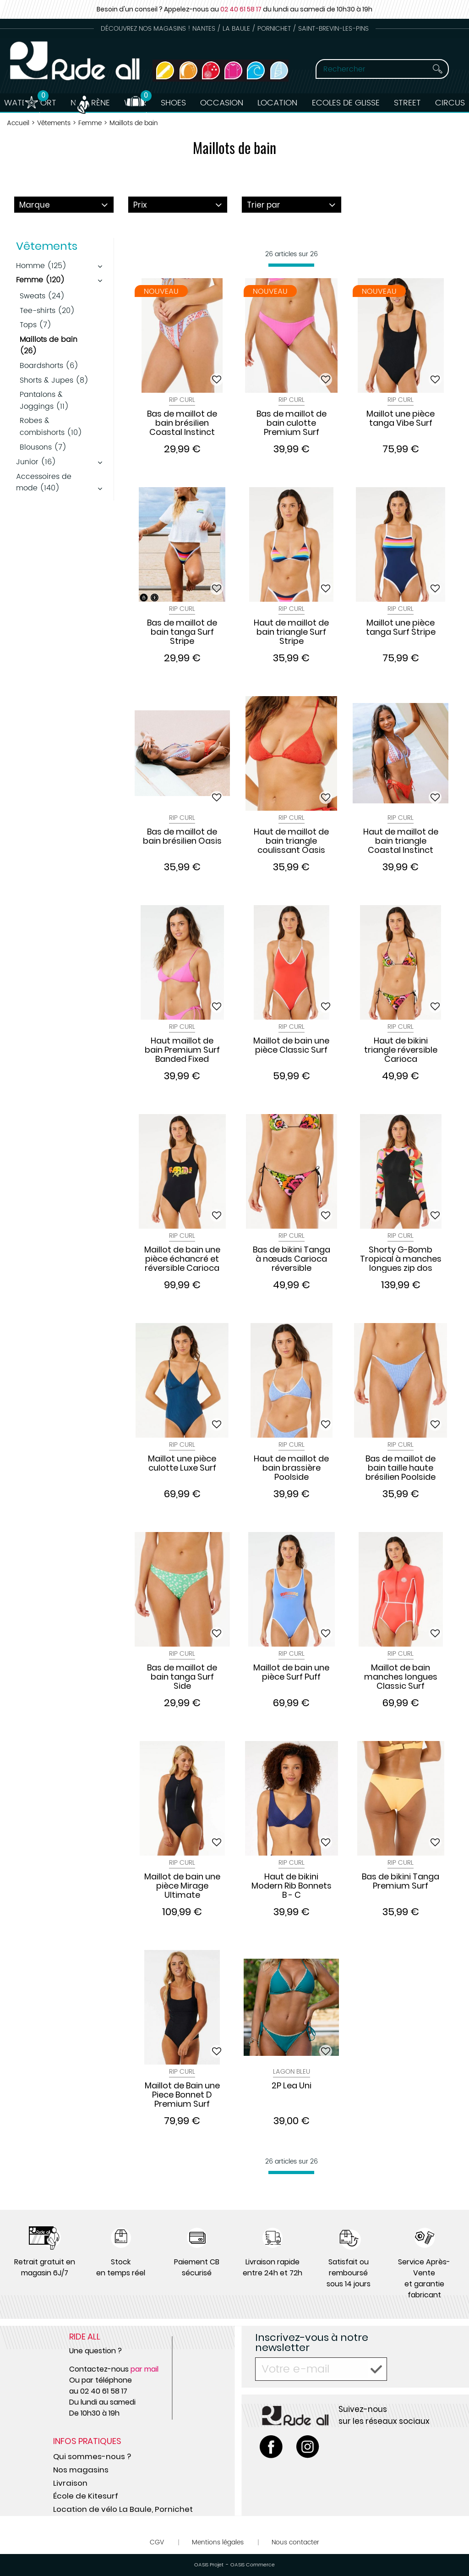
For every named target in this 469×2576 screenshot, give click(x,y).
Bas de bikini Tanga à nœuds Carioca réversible (291, 1259)
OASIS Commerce (252, 2565)
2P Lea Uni (291, 2086)
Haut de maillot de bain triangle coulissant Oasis (291, 841)
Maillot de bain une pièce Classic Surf (291, 1045)
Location (278, 103)
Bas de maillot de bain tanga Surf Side (182, 1677)
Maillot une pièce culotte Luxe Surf (182, 1463)
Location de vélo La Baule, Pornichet (123, 2509)
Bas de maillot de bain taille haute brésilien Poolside (400, 1468)
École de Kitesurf (85, 2495)
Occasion (222, 103)
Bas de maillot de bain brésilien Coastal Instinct (182, 423)
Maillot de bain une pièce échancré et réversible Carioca (182, 1259)
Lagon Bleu (291, 2071)
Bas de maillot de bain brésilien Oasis (182, 836)
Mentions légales (218, 2542)
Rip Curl (182, 400)
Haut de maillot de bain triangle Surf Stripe (291, 632)
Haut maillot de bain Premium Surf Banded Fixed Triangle (182, 1050)
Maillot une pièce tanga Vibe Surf (400, 418)
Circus (452, 103)
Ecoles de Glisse (347, 103)
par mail (144, 2369)
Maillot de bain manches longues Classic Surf (400, 1677)
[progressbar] (291, 265)
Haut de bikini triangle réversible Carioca (400, 1050)
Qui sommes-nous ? (92, 2456)
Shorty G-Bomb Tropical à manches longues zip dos (401, 1259)
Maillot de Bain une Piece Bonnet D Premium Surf (182, 2095)
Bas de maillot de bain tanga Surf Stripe (182, 632)
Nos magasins (81, 2469)
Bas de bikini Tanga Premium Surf (400, 1881)
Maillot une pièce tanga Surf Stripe (401, 627)
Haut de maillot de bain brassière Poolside (291, 1468)
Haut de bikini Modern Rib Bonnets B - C (291, 1886)
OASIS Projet (209, 2565)
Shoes (172, 103)
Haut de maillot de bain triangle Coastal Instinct (400, 841)
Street (408, 103)
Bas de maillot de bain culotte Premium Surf (291, 423)
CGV (157, 2542)
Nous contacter (295, 2542)
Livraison (70, 2482)
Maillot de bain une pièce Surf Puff (291, 1672)
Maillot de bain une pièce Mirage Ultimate (182, 1886)
